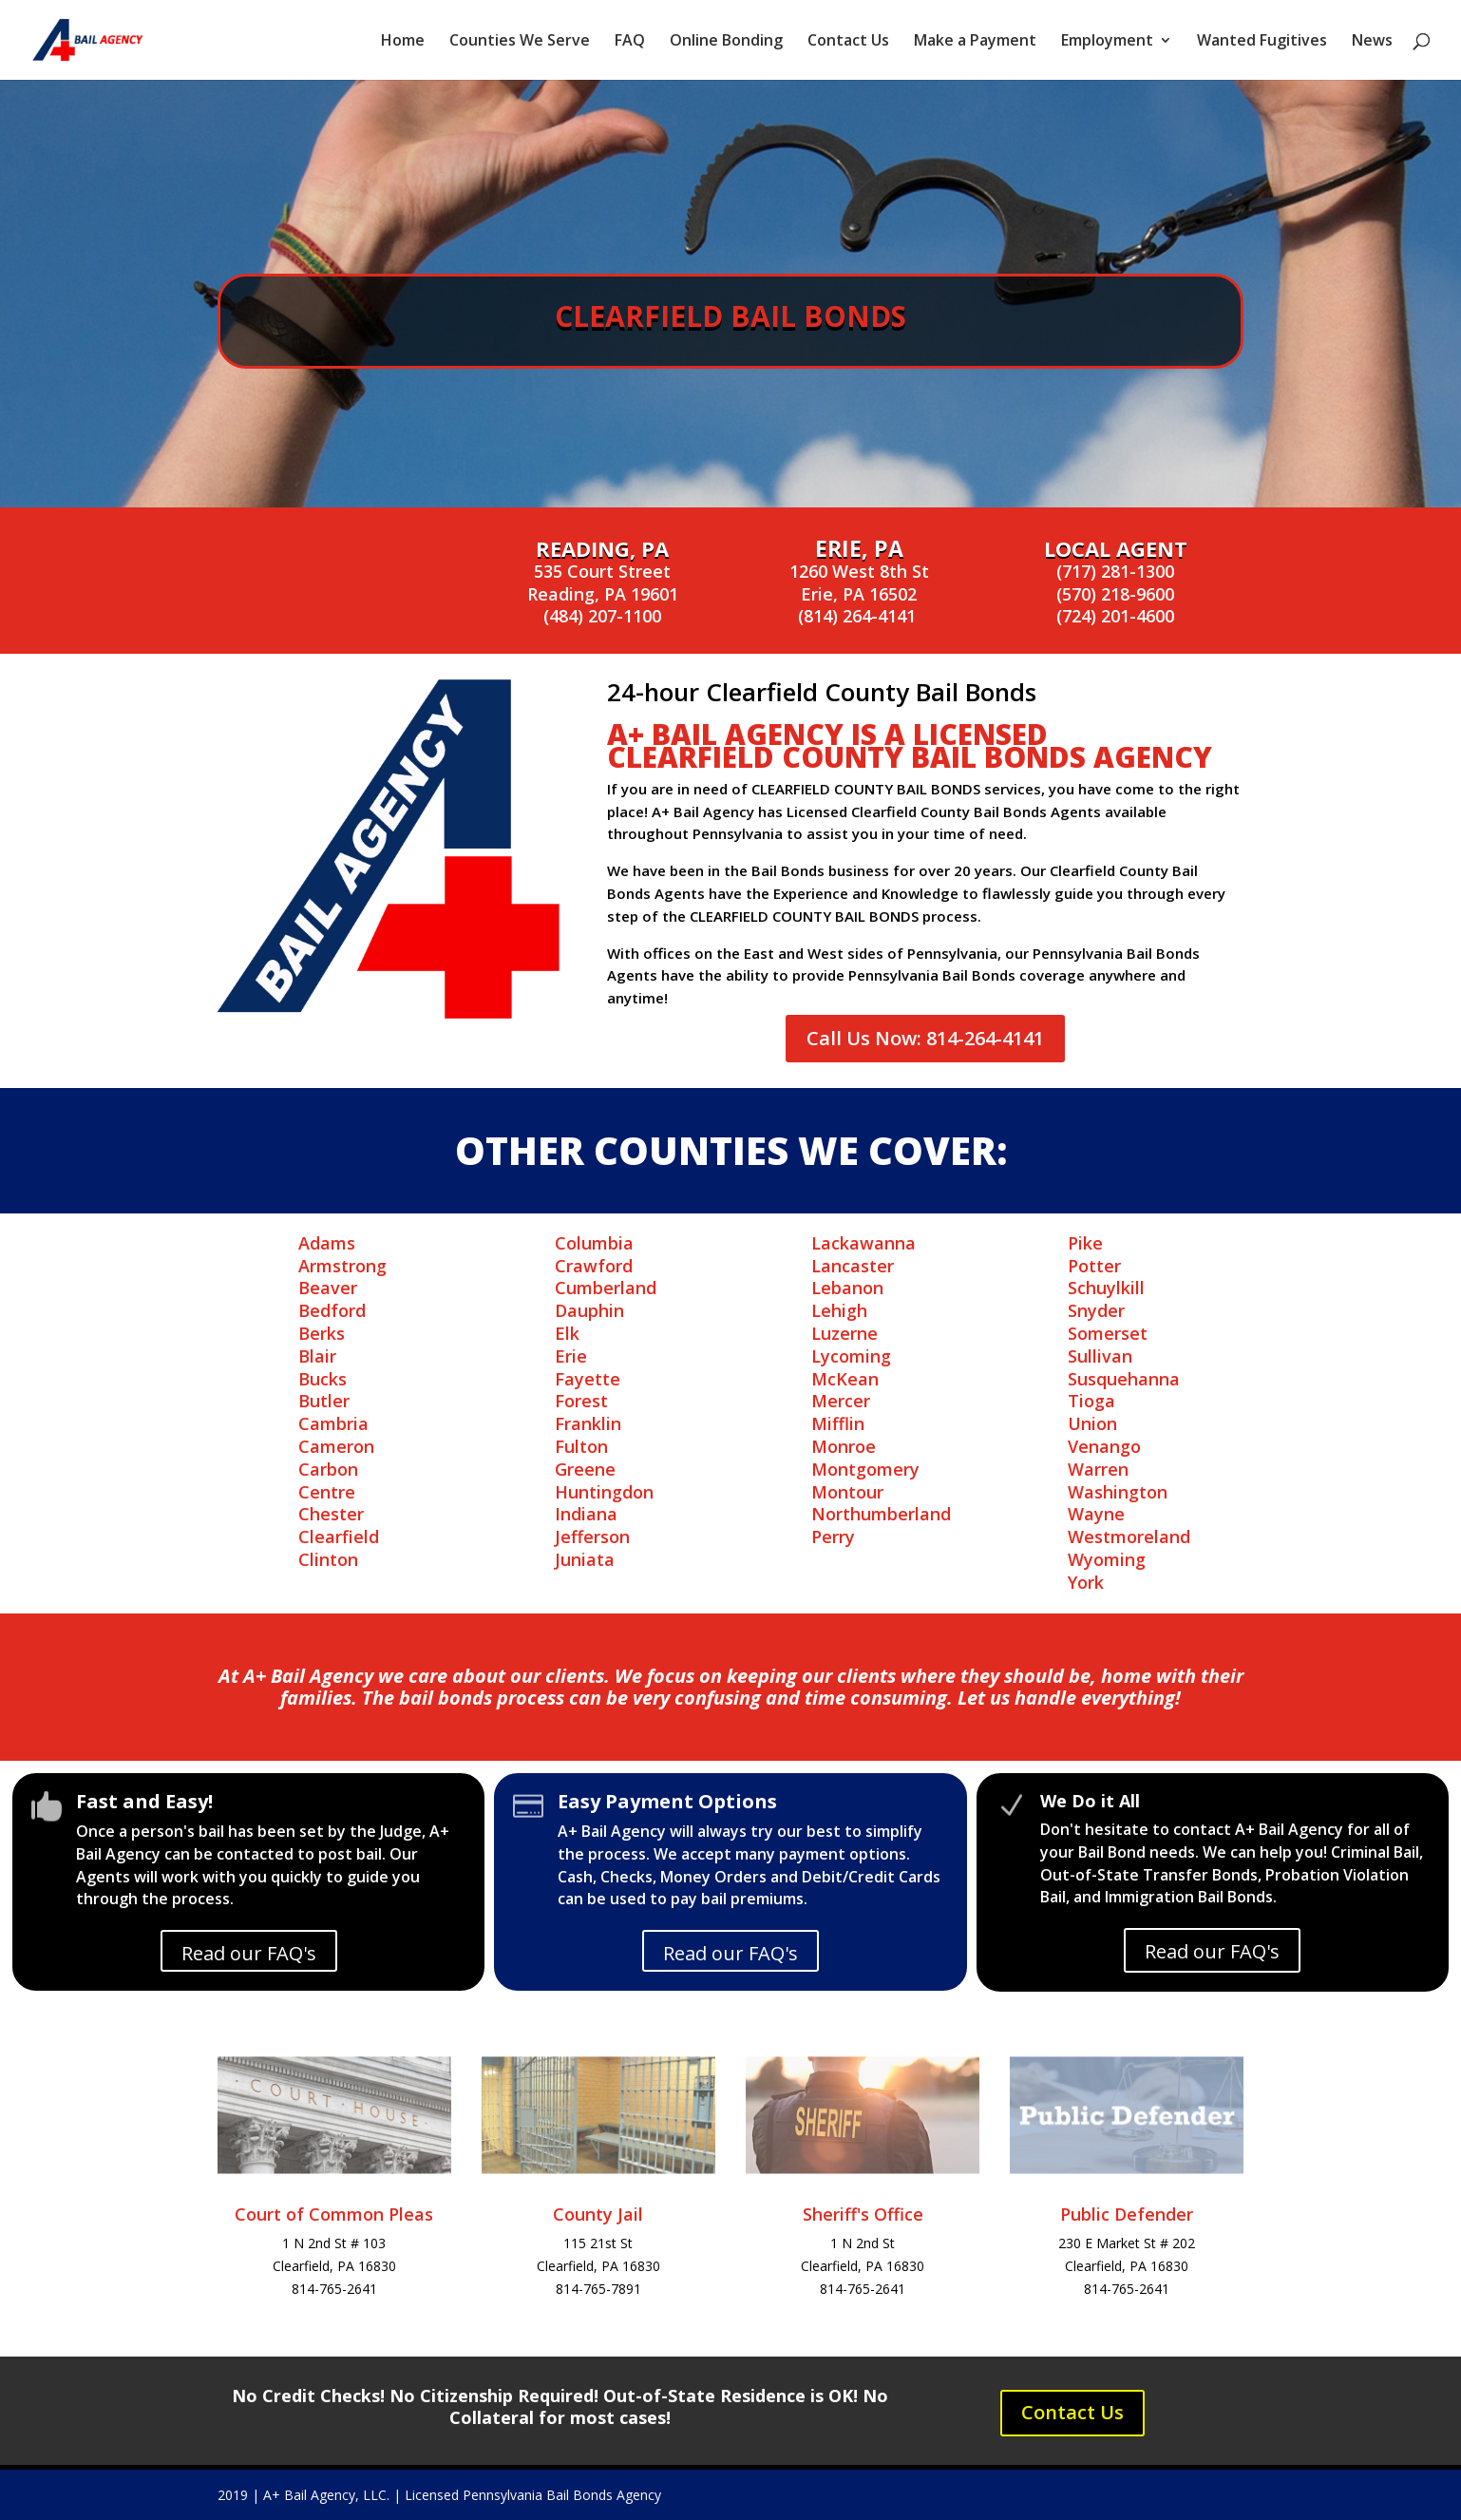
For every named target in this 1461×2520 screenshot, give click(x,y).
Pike (1085, 1242)
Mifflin (837, 1423)
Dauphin (589, 1310)
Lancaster (852, 1265)
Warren (1098, 1469)
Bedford (332, 1310)
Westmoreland (1129, 1536)
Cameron (336, 1446)
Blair (317, 1356)
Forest (581, 1400)
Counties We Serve (519, 41)
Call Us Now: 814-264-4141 (925, 1038)
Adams (326, 1242)
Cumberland (605, 1287)
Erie (571, 1356)
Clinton (328, 1559)
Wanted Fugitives (1262, 41)
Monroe (843, 1446)
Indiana (586, 1513)
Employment (1107, 41)
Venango (1104, 1446)
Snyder (1096, 1310)
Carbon (328, 1469)
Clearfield (338, 1536)
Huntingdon (604, 1491)
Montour (847, 1491)
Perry (833, 1536)
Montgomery (865, 1469)
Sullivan (1100, 1356)
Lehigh (839, 1310)
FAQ (630, 41)
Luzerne (844, 1333)
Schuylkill (1106, 1287)
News (1372, 41)
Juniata (585, 1559)
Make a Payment (975, 41)
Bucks (322, 1378)
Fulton (581, 1446)
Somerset (1108, 1333)
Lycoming (851, 1356)
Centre (326, 1491)
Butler (324, 1400)
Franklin (588, 1423)
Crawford (594, 1265)
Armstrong (342, 1265)
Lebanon (847, 1287)
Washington (1117, 1491)
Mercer (840, 1400)
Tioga (1091, 1400)
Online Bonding (726, 41)
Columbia (594, 1242)
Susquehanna (1124, 1378)
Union (1092, 1423)
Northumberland (881, 1513)
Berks (321, 1333)
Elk (567, 1333)
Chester (331, 1513)
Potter (1094, 1265)
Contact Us (848, 41)
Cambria (333, 1423)
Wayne (1096, 1513)
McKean (845, 1378)
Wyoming (1107, 1559)
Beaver (327, 1287)
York (1086, 1582)
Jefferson (592, 1536)
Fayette (587, 1378)
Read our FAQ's (248, 1953)
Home (403, 41)
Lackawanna (863, 1242)
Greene (585, 1469)
